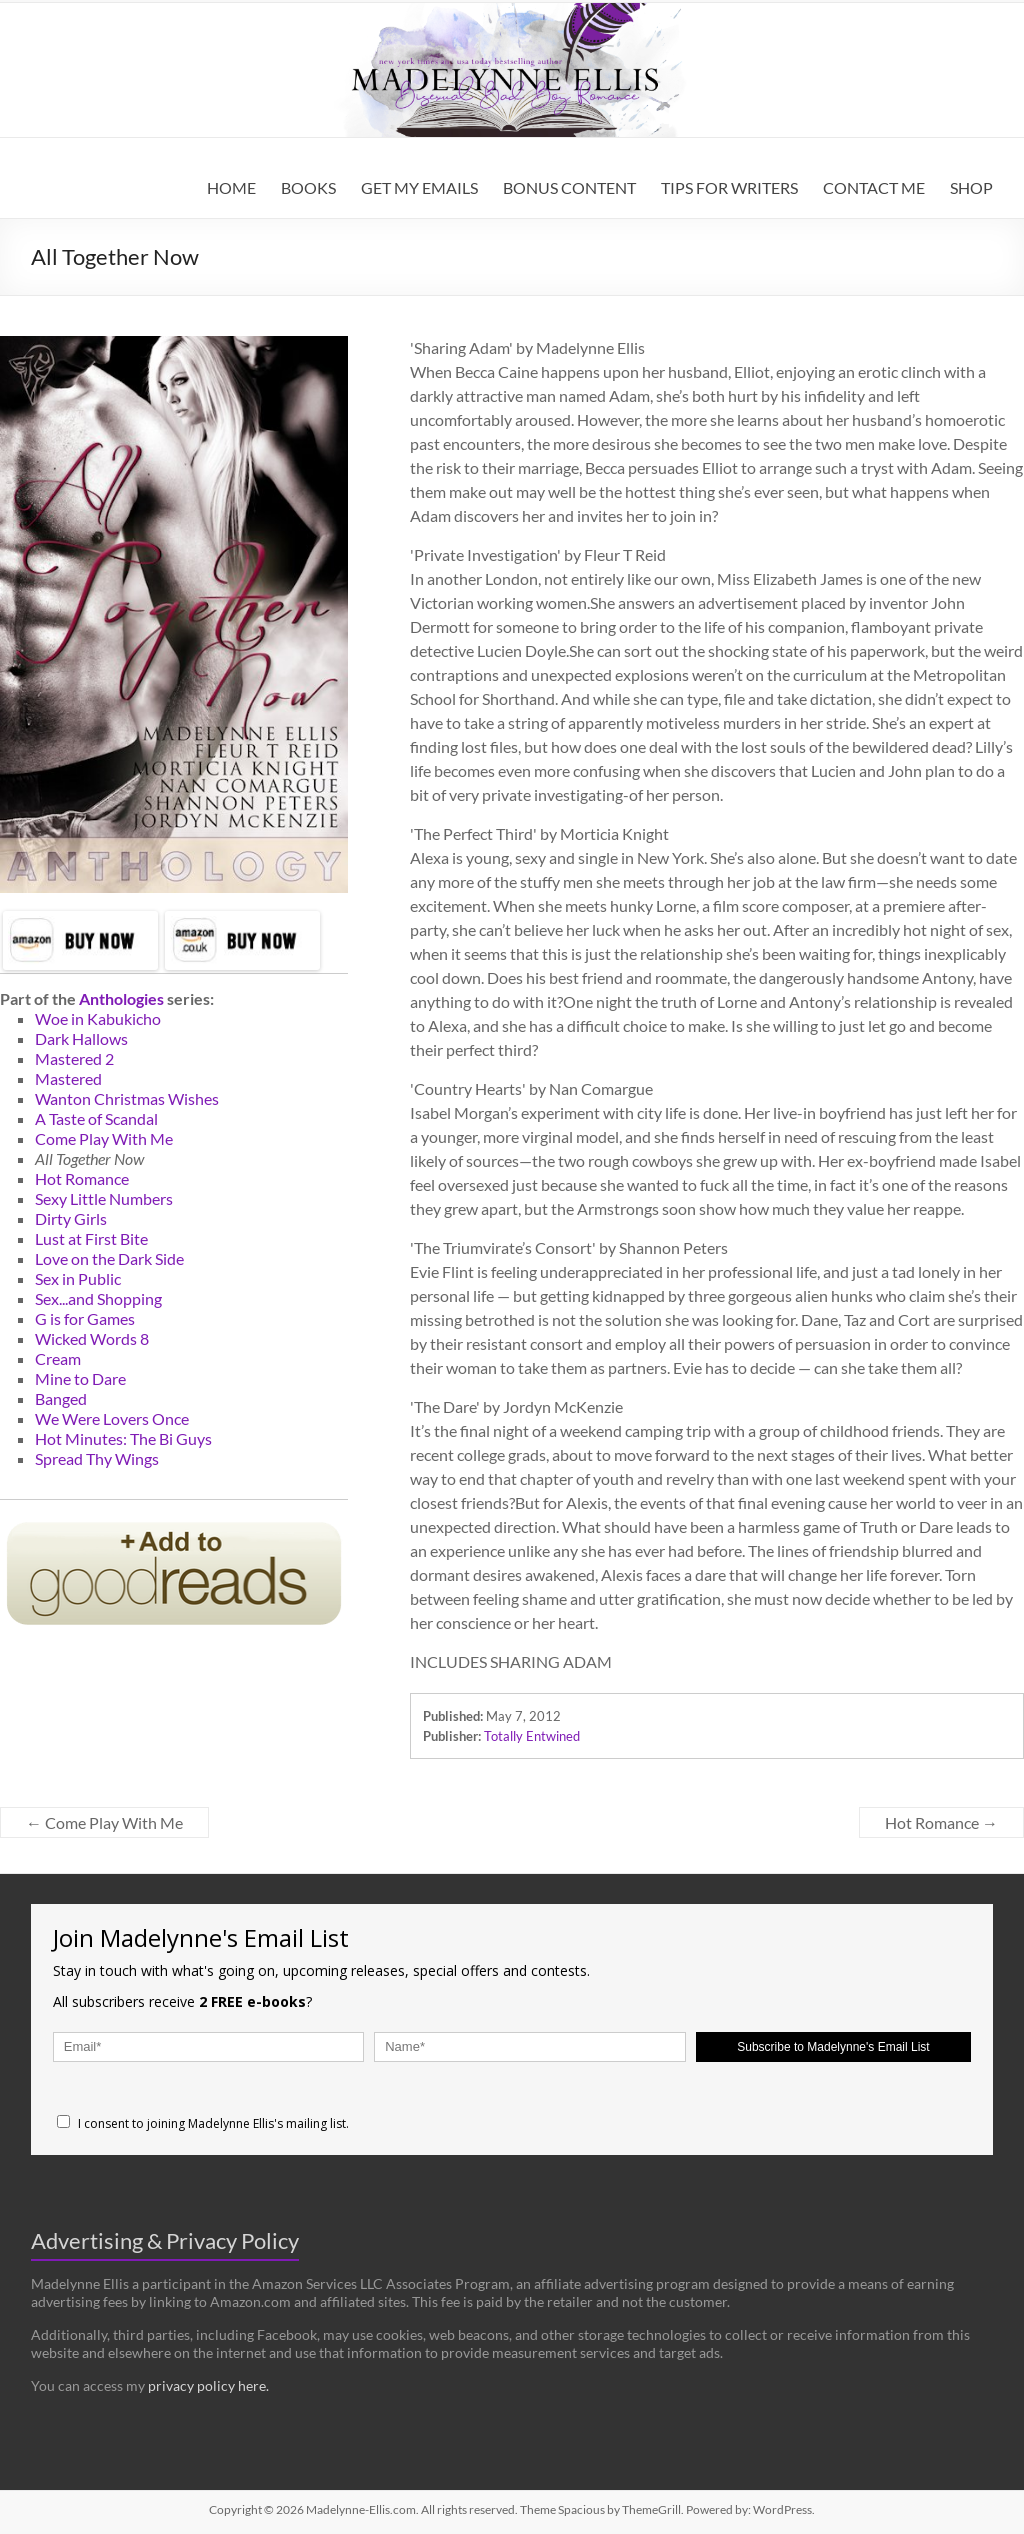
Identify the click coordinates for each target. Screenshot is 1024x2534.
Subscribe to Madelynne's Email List (833, 2047)
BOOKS (308, 187)
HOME (231, 187)
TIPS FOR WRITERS (729, 187)
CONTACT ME (874, 187)
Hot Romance (941, 1822)
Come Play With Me (104, 1822)
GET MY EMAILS (419, 187)
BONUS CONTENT (569, 187)
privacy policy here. (208, 2385)
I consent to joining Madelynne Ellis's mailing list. (203, 2123)
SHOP (971, 187)
